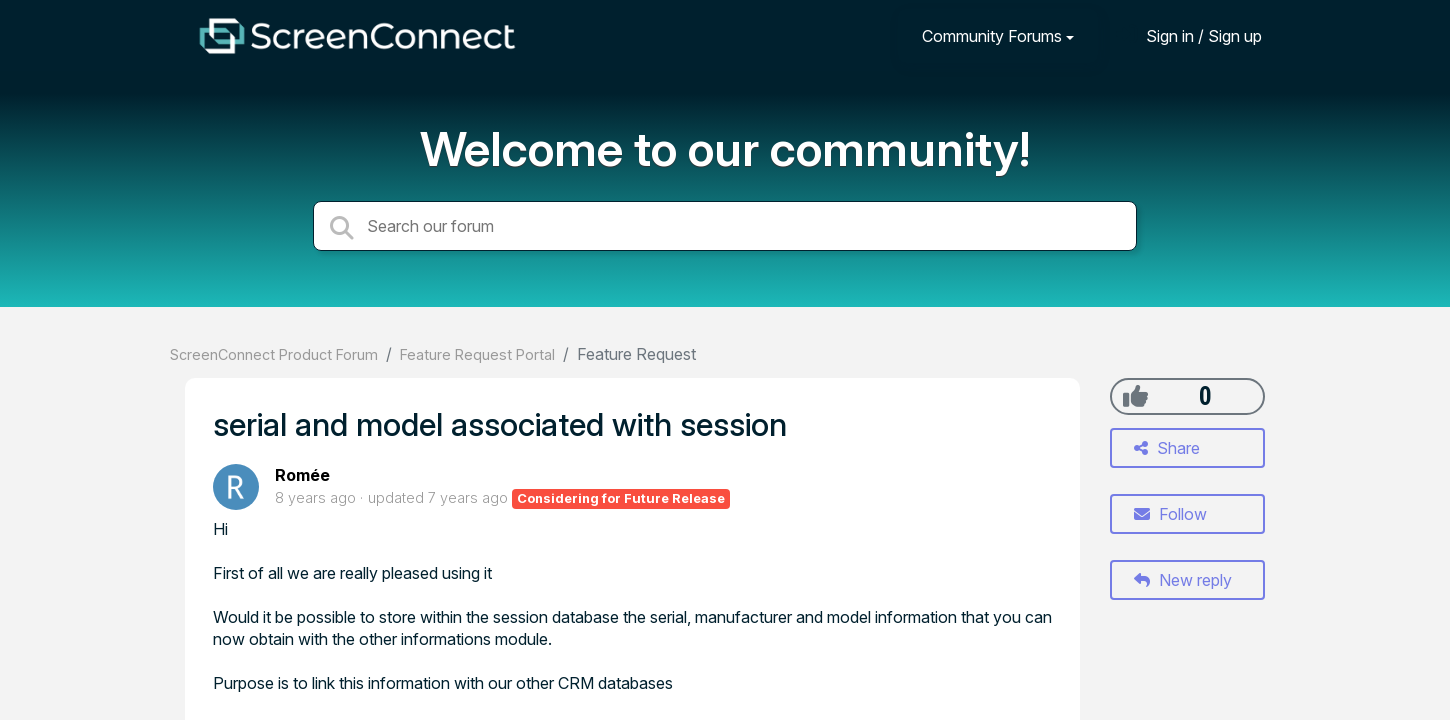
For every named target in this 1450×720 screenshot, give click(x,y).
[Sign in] (1189, 35)
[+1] (1135, 396)
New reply (1183, 580)
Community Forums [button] (992, 36)
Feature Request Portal (477, 354)
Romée (302, 475)
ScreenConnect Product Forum (274, 354)
